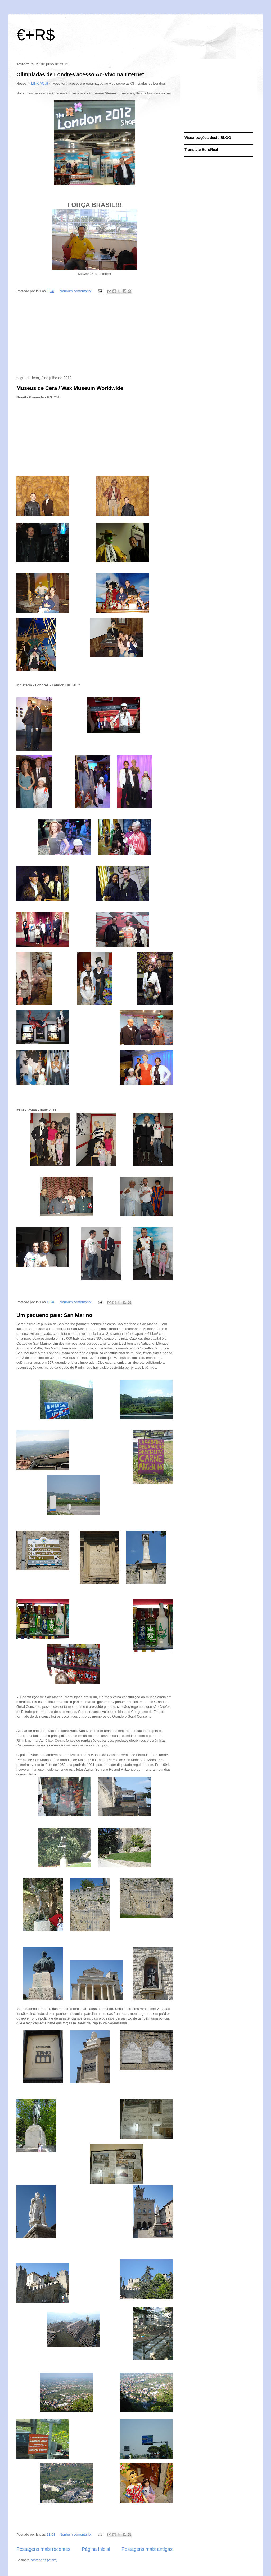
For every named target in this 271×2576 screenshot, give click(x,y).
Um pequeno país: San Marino (54, 1315)
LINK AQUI (39, 83)
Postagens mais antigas (147, 2549)
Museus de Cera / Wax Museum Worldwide (69, 388)
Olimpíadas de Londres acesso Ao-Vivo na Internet (80, 74)
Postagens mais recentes (43, 2549)
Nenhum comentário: (76, 291)
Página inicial (96, 2549)
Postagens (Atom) (43, 2560)
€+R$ (35, 35)
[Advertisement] (94, 335)
